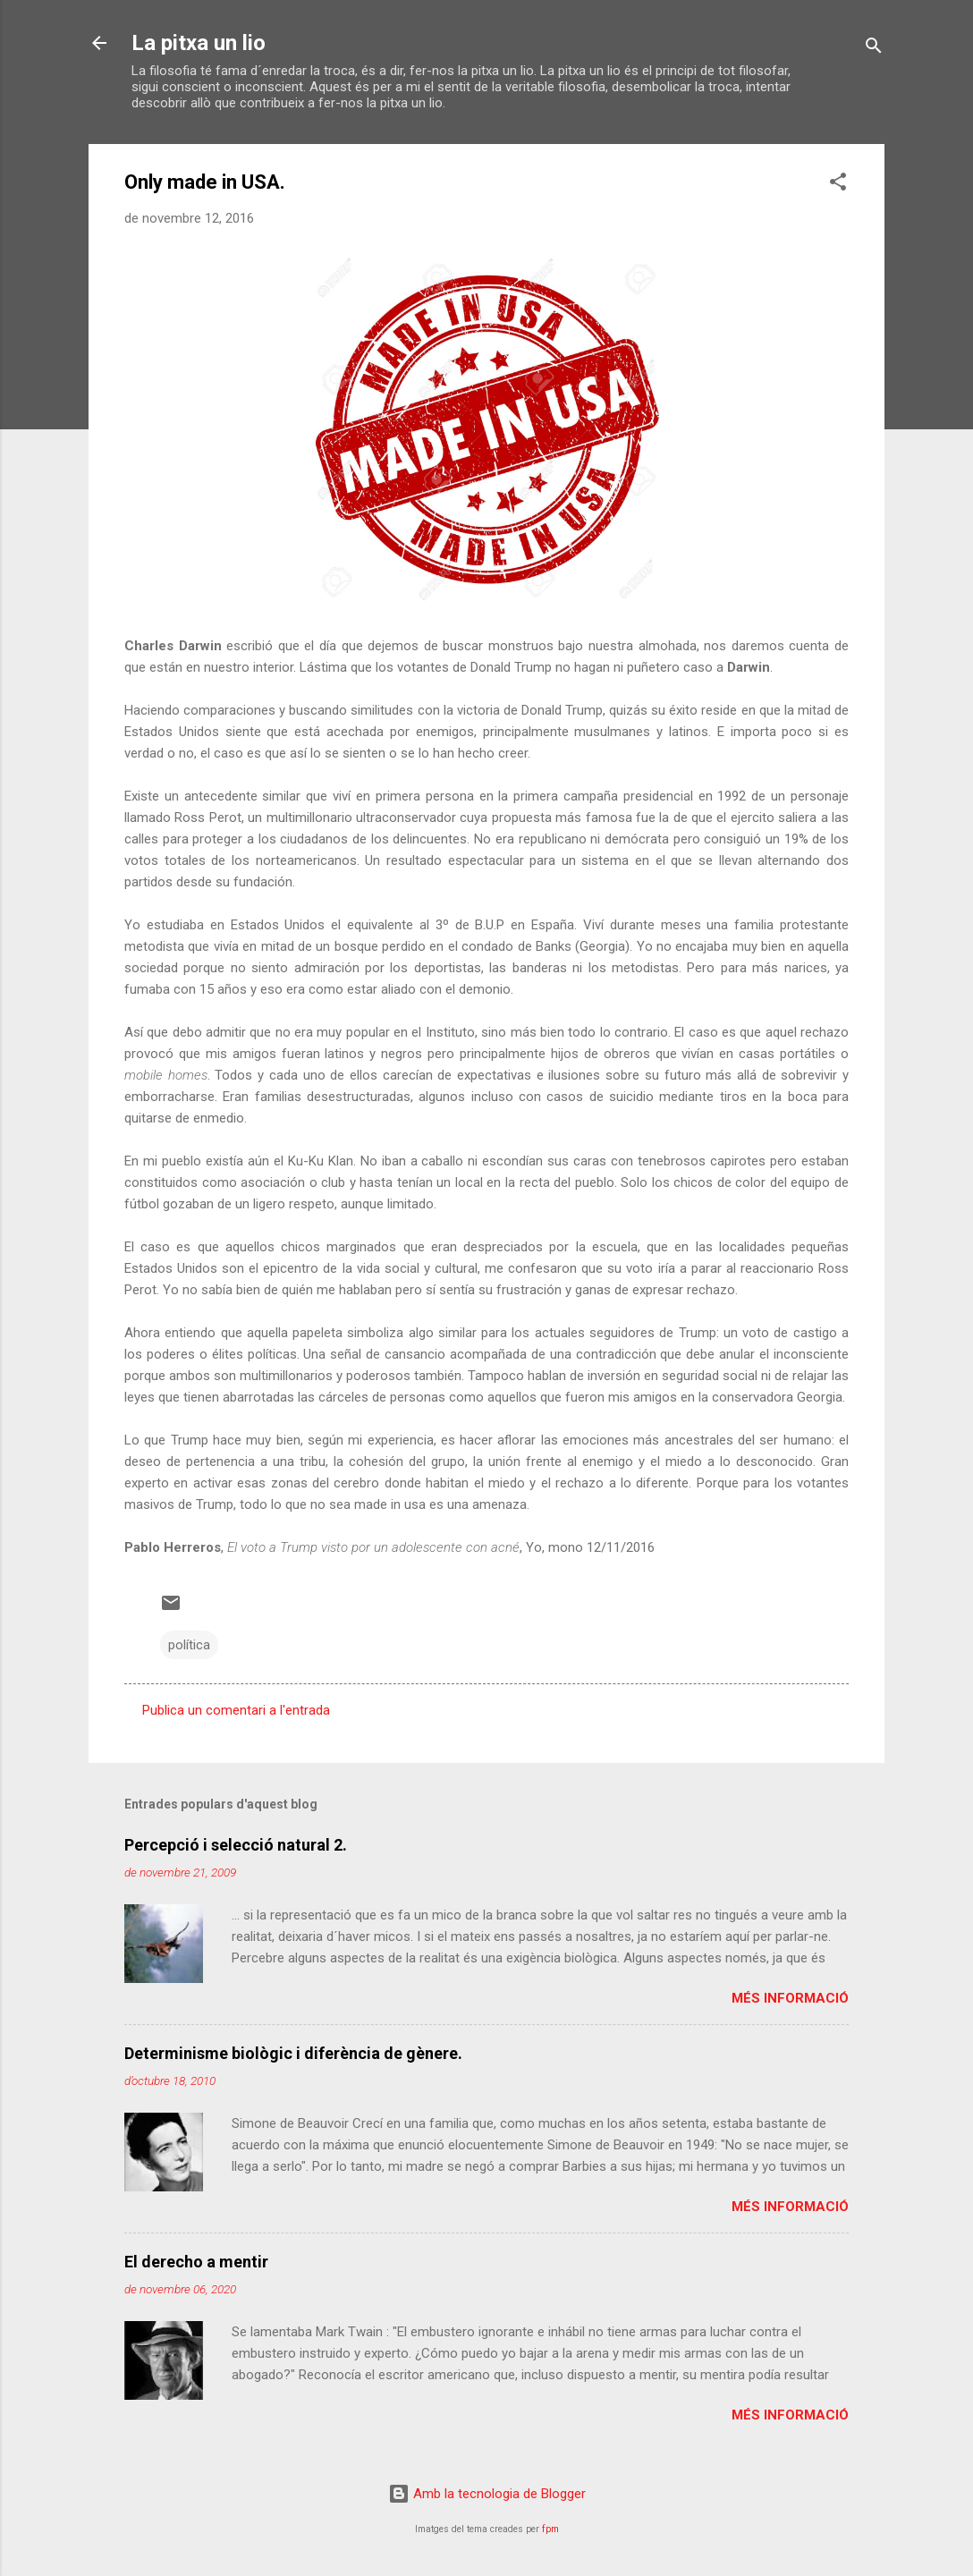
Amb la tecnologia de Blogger (487, 2494)
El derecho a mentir (196, 2261)
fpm (550, 2529)
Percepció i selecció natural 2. (235, 1844)
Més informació (790, 1998)
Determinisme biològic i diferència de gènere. (293, 2053)
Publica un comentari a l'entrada (236, 1710)
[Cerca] (873, 48)
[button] (838, 185)
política (189, 1645)
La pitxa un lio (198, 42)
